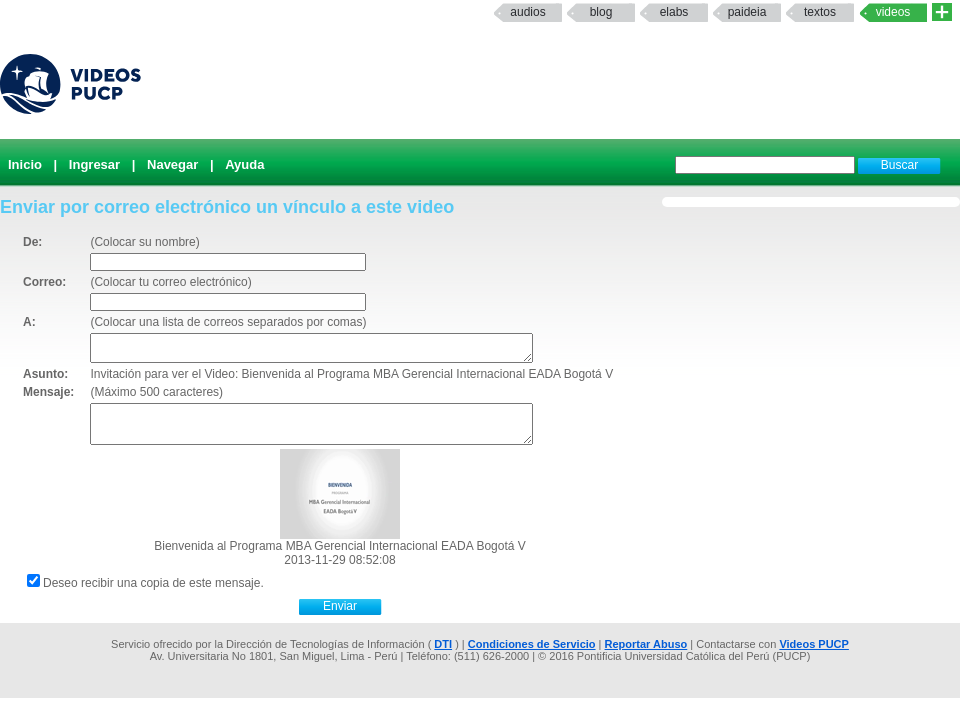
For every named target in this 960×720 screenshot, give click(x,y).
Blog (601, 12)
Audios (527, 12)
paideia (747, 12)
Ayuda (244, 164)
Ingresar (94, 164)
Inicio (25, 164)
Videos (893, 12)
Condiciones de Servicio (532, 644)
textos (820, 12)
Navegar (172, 164)
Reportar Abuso (646, 644)
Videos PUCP (814, 644)
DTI (443, 644)
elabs (674, 12)
